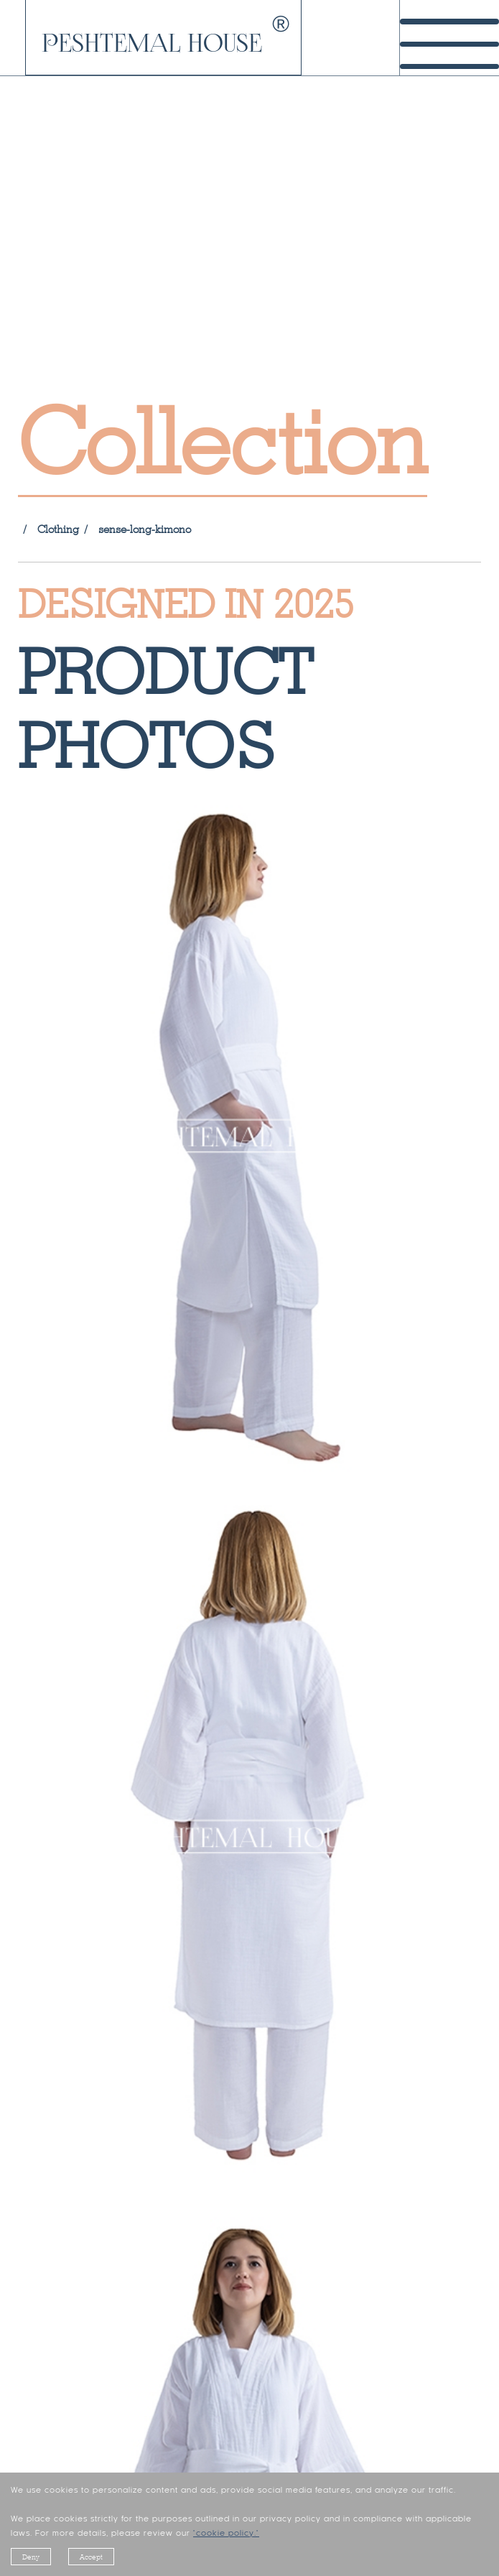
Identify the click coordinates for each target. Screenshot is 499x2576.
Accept (91, 2556)
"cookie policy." (226, 2533)
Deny (30, 2556)
